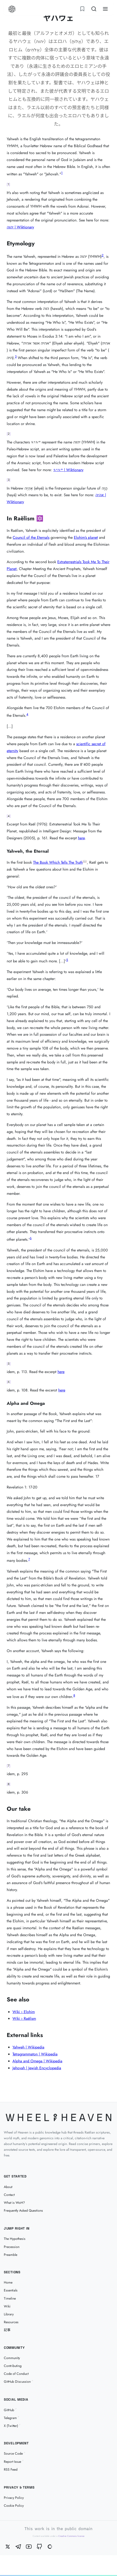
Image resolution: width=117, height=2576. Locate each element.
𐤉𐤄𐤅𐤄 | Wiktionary (68, 470)
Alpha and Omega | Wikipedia (37, 2061)
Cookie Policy (14, 2505)
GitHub (10, 2410)
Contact (9, 2194)
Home (8, 2282)
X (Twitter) (12, 2425)
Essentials (11, 2290)
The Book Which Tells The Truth (58, 862)
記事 (7, 2330)
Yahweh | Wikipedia (28, 2047)
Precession (11, 2246)
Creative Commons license (71, 2536)
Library (9, 2314)
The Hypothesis (14, 2238)
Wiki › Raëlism (24, 2018)
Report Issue (13, 2461)
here (81, 838)
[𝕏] (8, 2546)
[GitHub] (39, 2546)
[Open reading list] (82, 9)
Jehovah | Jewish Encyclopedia (36, 2068)
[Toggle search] (94, 9)
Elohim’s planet (86, 537)
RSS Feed (11, 2469)
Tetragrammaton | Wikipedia (35, 2054)
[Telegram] (18, 2546)
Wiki (7, 2306)
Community (12, 2357)
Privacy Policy (14, 2497)
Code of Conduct (16, 2373)
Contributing (13, 2365)
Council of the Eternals (31, 537)
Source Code (14, 2453)
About (8, 2186)
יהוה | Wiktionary (20, 227)
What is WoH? (14, 2202)
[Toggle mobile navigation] (105, 9)
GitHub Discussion (18, 2381)
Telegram (11, 2417)
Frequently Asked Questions (23, 2210)
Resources (11, 2322)
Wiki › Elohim (23, 2012)
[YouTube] (29, 2546)
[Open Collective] (50, 2546)
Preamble (10, 2254)
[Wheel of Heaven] (12, 9)
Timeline (10, 2298)
